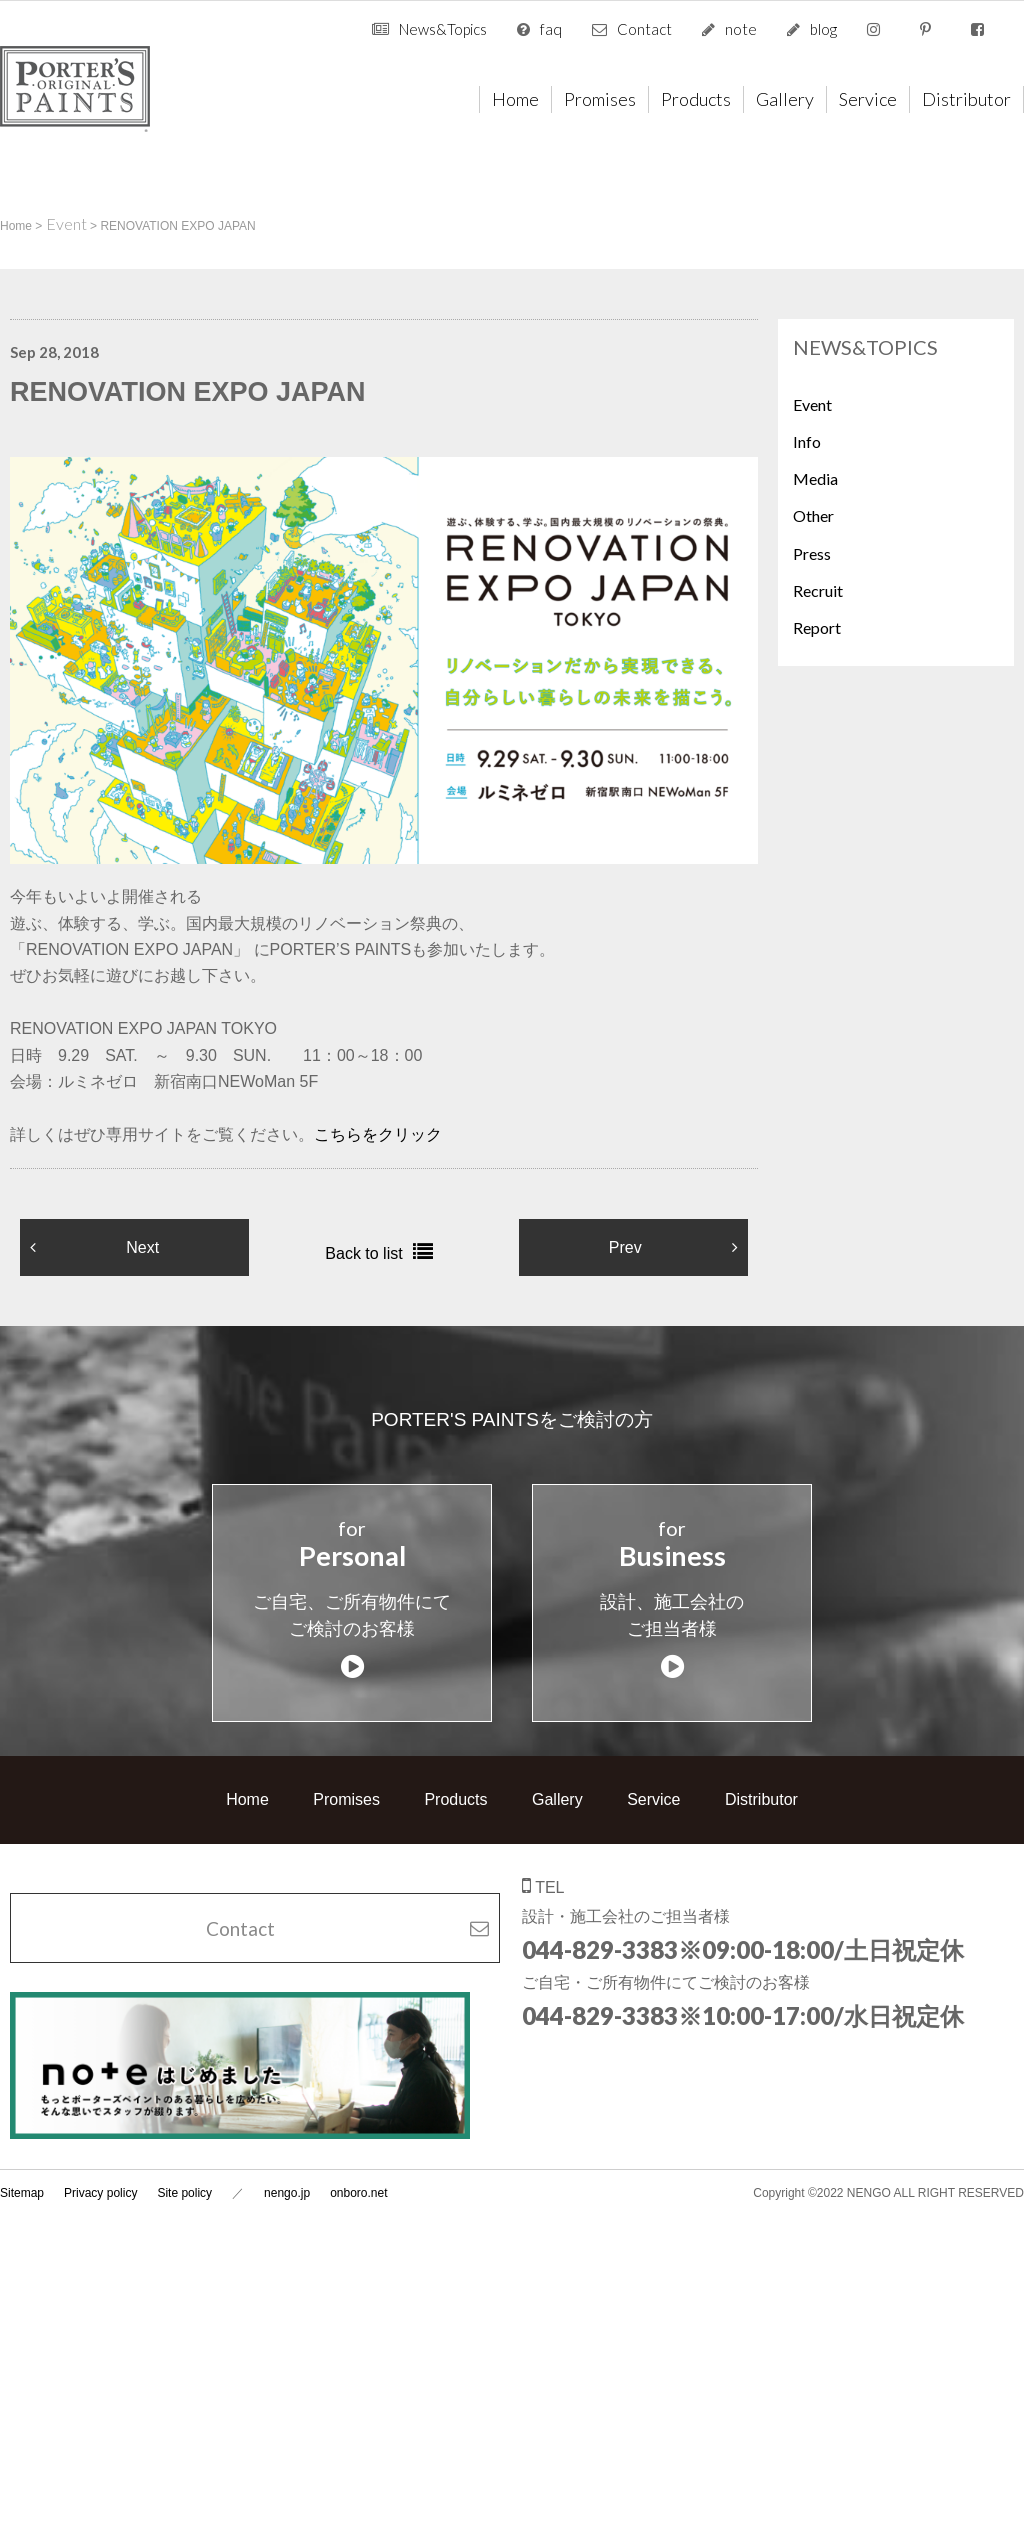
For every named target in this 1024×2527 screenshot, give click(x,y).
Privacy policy (100, 2170)
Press (812, 553)
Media (815, 478)
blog (823, 29)
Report (817, 627)
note (741, 29)
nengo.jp (287, 2170)
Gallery (785, 99)
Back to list (363, 1253)
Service (868, 99)
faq (551, 29)
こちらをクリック (378, 1134)
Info (807, 441)
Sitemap (22, 2170)
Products (696, 99)
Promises (600, 99)
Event (812, 404)
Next (142, 1247)
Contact (644, 29)
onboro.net (358, 2170)
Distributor (966, 99)
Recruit (818, 590)
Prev (625, 1247)
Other (813, 515)
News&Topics (443, 29)
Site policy (184, 2170)
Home (515, 99)
